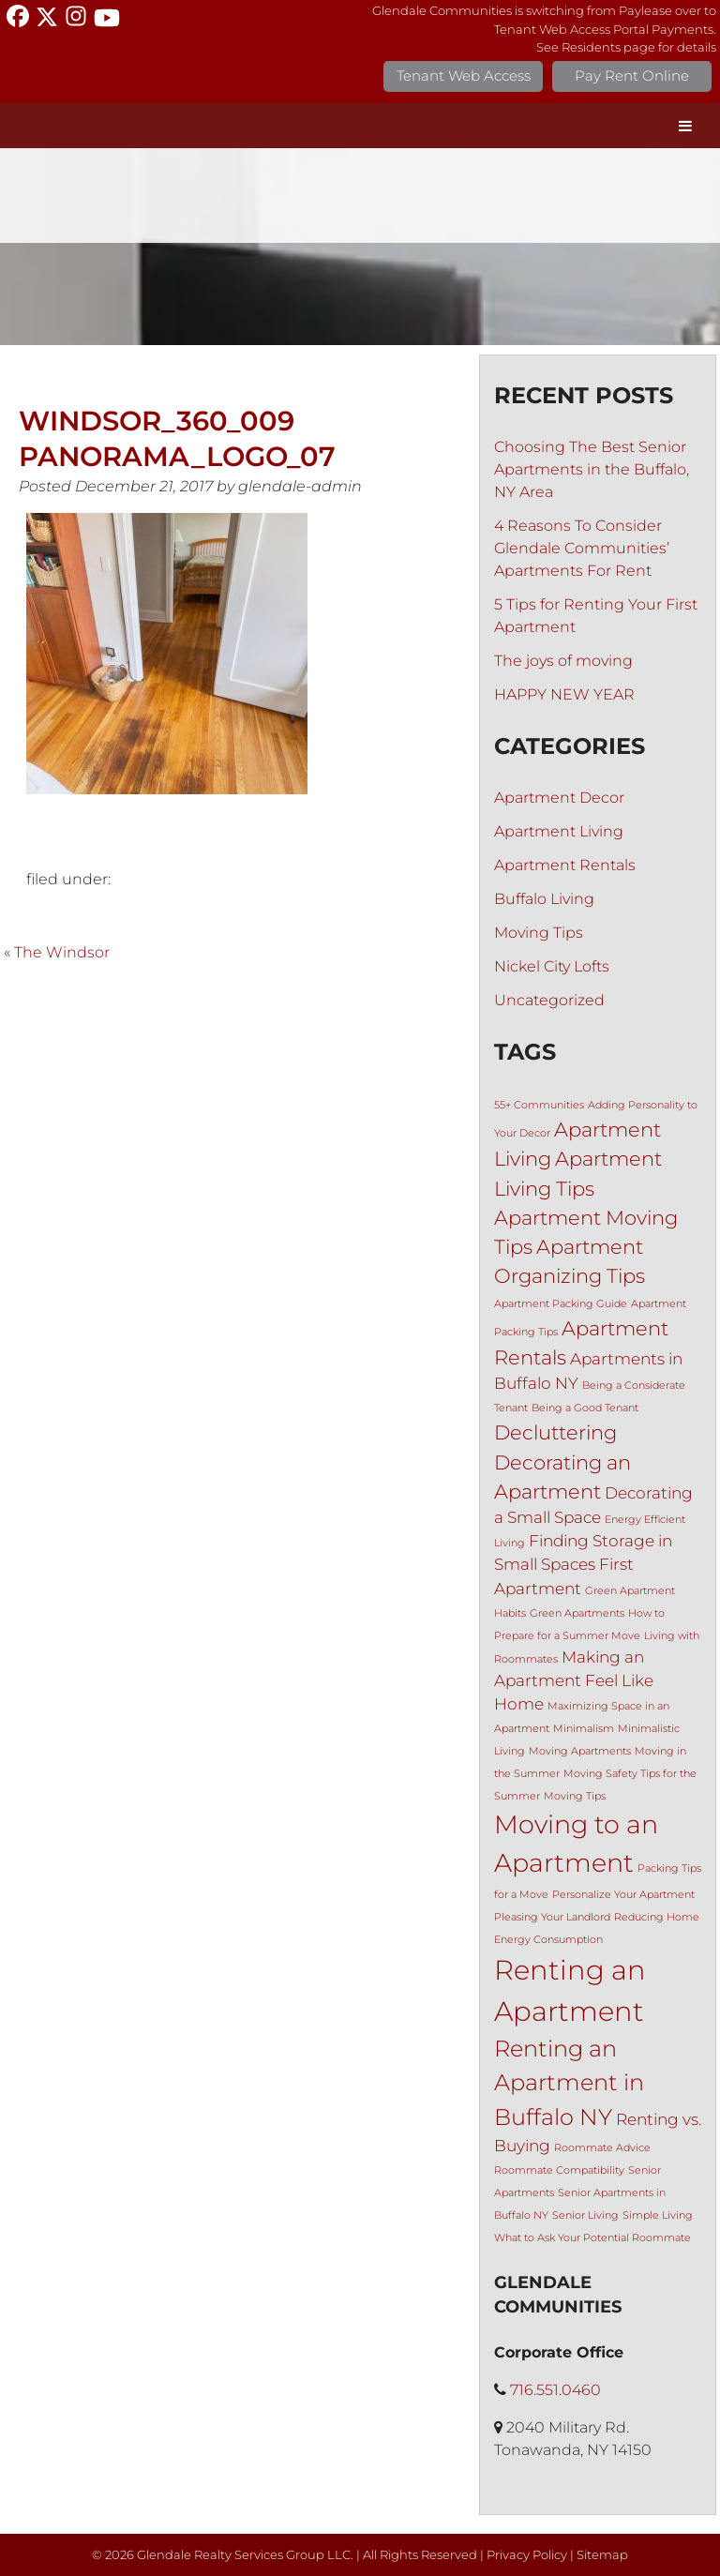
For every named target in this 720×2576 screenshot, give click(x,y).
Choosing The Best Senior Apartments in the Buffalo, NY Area (591, 469)
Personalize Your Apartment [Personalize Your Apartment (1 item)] (623, 1895)
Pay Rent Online (632, 75)
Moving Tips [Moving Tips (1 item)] (575, 1796)
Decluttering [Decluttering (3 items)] (555, 1432)
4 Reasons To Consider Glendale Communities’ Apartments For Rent (581, 548)
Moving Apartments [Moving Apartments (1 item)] (580, 1751)
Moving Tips (538, 933)
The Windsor (62, 952)
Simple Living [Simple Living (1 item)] (657, 2215)
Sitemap (602, 2555)
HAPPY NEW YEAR (564, 694)
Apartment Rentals (565, 865)
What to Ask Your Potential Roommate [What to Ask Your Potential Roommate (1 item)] (592, 2238)
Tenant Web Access (464, 75)
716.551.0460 (555, 2390)
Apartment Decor (559, 797)
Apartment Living (558, 831)
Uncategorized (549, 1000)
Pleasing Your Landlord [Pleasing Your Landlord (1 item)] (552, 1917)
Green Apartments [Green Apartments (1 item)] (577, 1613)
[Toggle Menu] (685, 125)
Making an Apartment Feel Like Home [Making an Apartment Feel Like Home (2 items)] (573, 1680)
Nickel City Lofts (551, 966)
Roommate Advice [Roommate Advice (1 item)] (602, 2148)
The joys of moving (563, 661)
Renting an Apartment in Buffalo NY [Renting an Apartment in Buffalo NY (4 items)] (569, 2083)
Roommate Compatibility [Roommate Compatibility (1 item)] (559, 2170)
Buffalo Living (544, 899)
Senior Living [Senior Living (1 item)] (585, 2215)
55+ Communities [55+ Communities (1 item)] (539, 1105)
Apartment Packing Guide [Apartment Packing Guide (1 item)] (560, 1304)
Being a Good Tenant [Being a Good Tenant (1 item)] (585, 1408)
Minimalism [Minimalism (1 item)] (583, 1729)
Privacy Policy (527, 2555)
